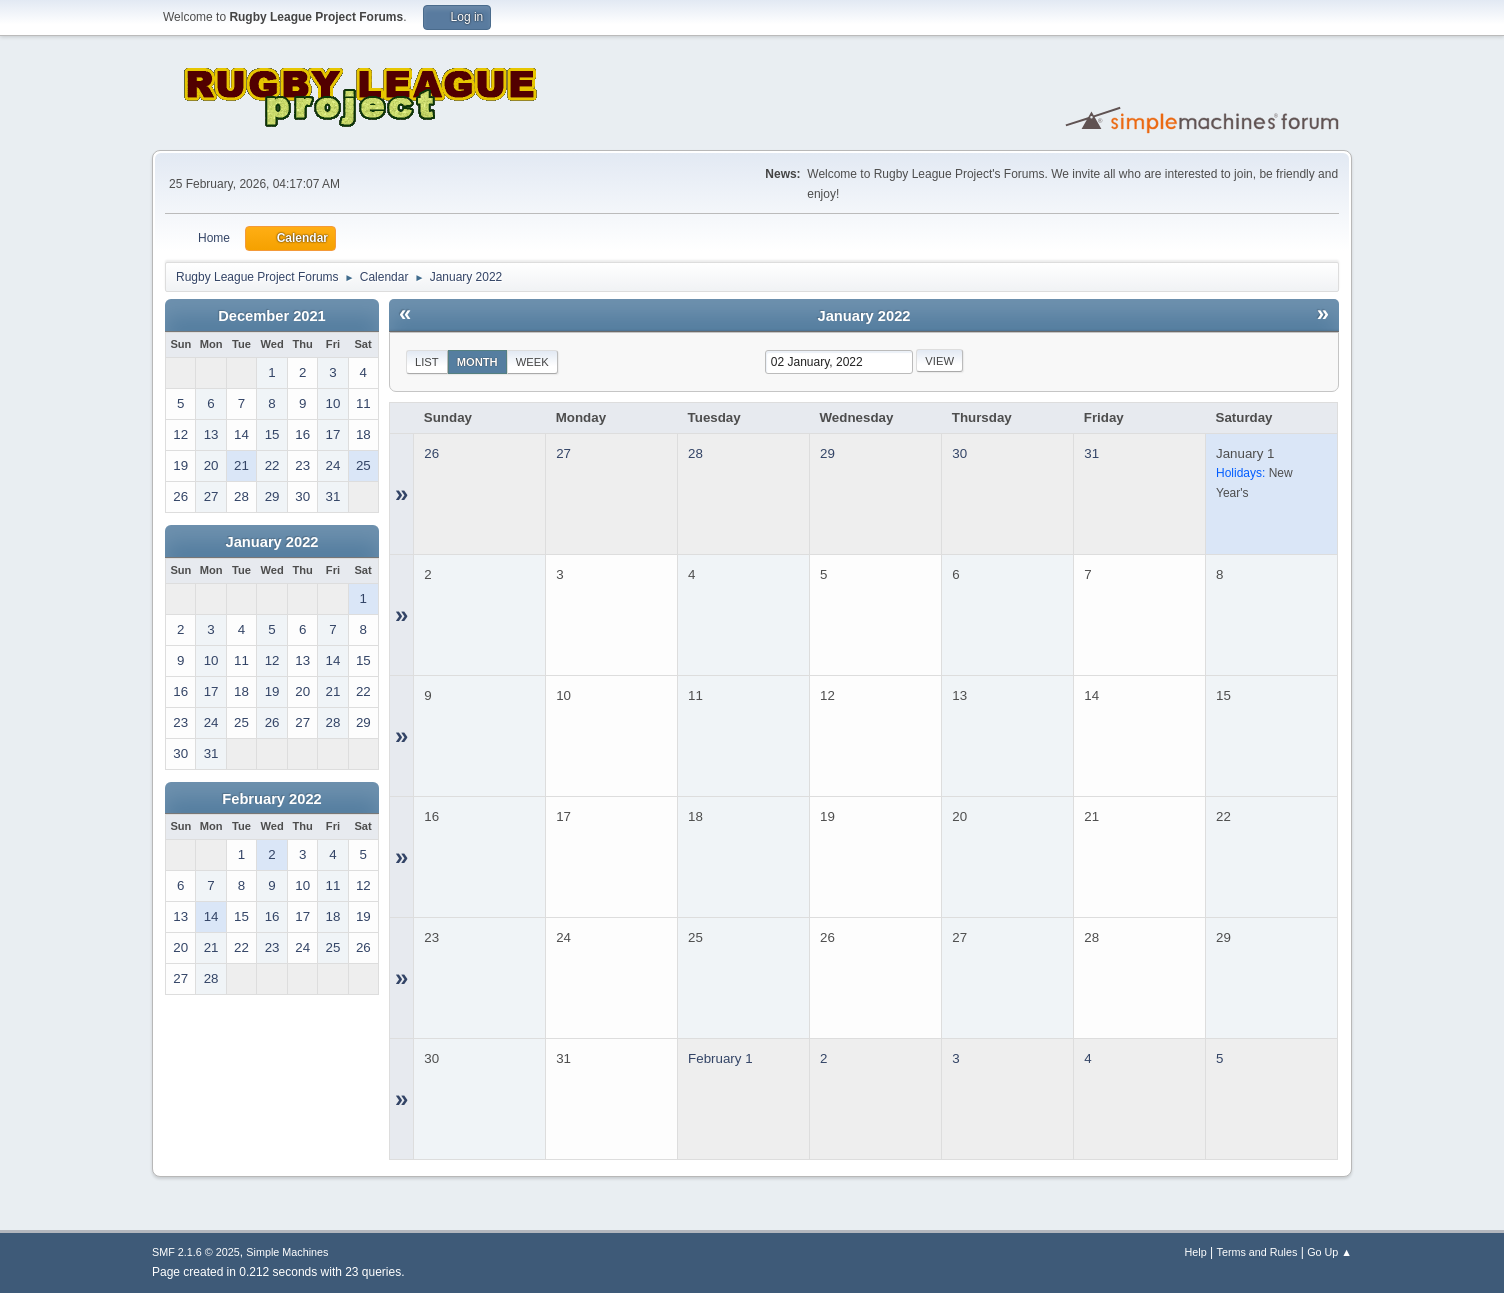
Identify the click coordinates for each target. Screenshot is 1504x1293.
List (427, 362)
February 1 (720, 1058)
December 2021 (272, 316)
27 (563, 453)
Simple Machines (287, 1252)
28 (695, 453)
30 (959, 453)
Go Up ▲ (1329, 1252)
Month (477, 362)
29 (827, 453)
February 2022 (271, 799)
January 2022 (272, 542)
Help (1196, 1252)
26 (431, 453)
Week (532, 362)
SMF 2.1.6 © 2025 (196, 1252)
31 (1091, 453)
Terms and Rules (1257, 1252)
